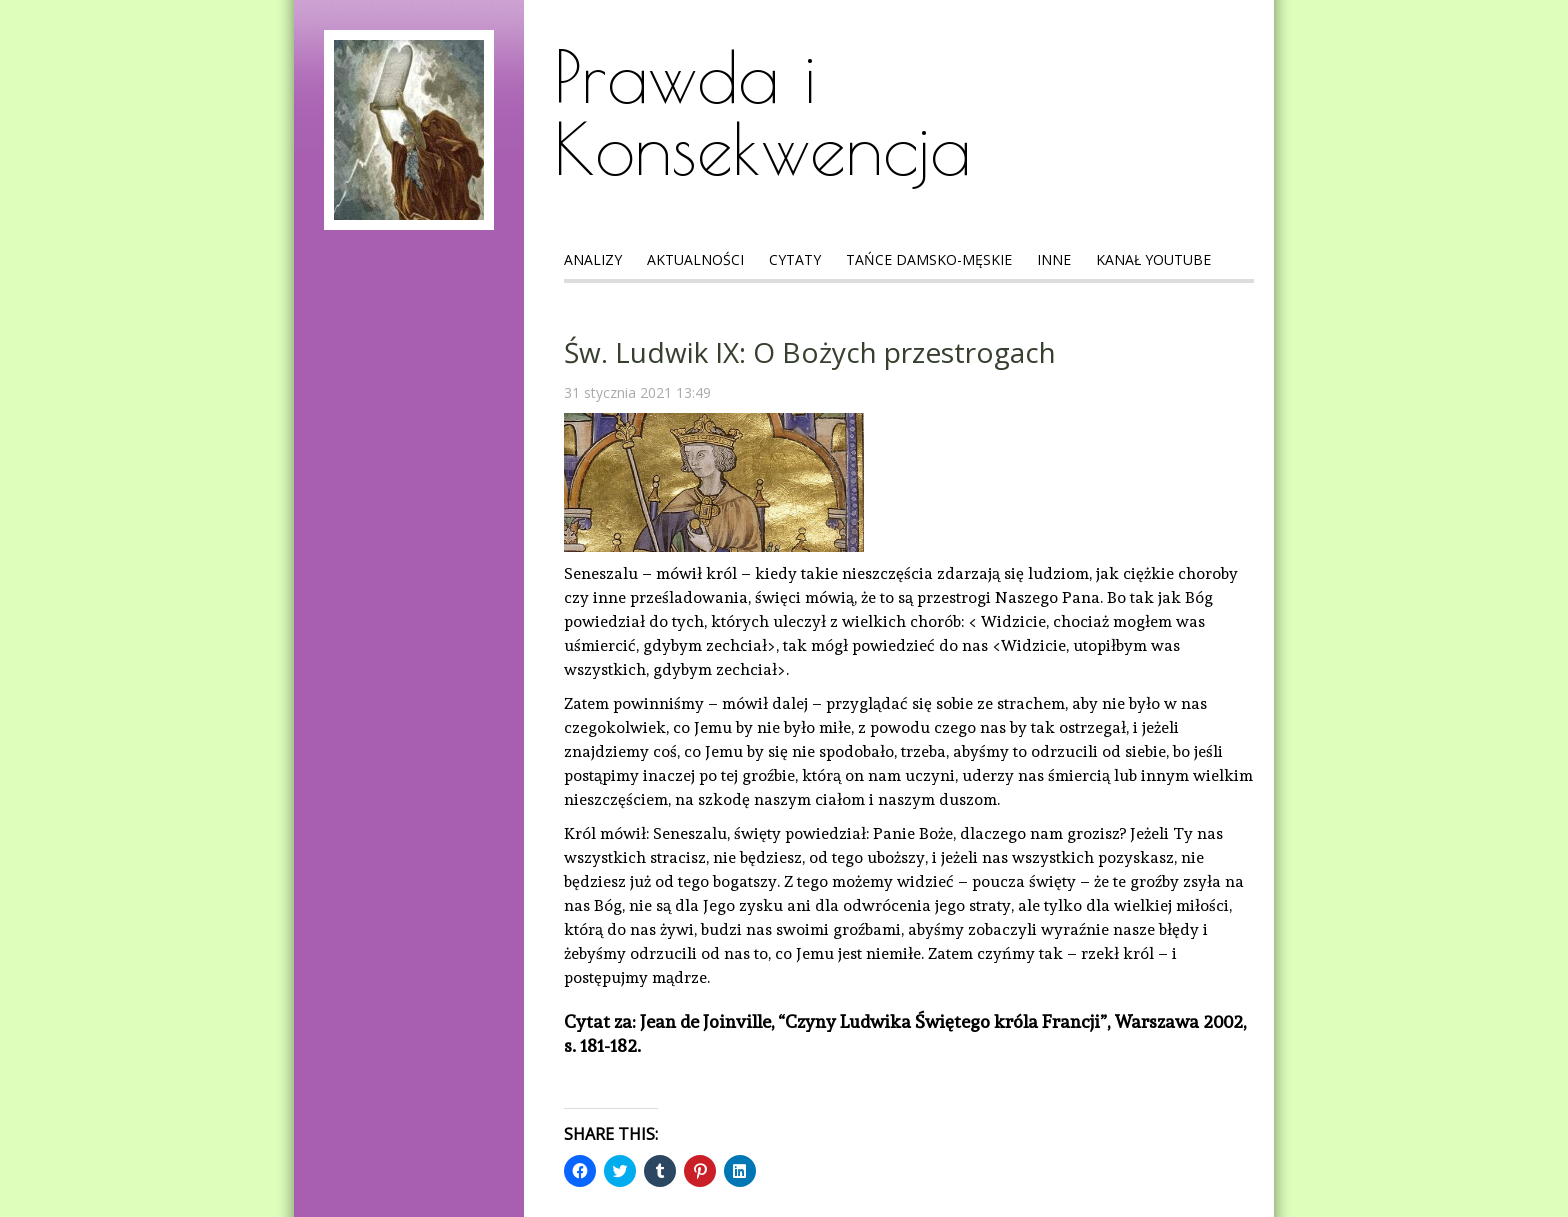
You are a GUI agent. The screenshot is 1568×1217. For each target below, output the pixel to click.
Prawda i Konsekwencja (762, 112)
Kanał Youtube (1153, 259)
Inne (1054, 259)
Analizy (593, 259)
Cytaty (795, 259)
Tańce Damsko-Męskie (929, 259)
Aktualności (695, 259)
